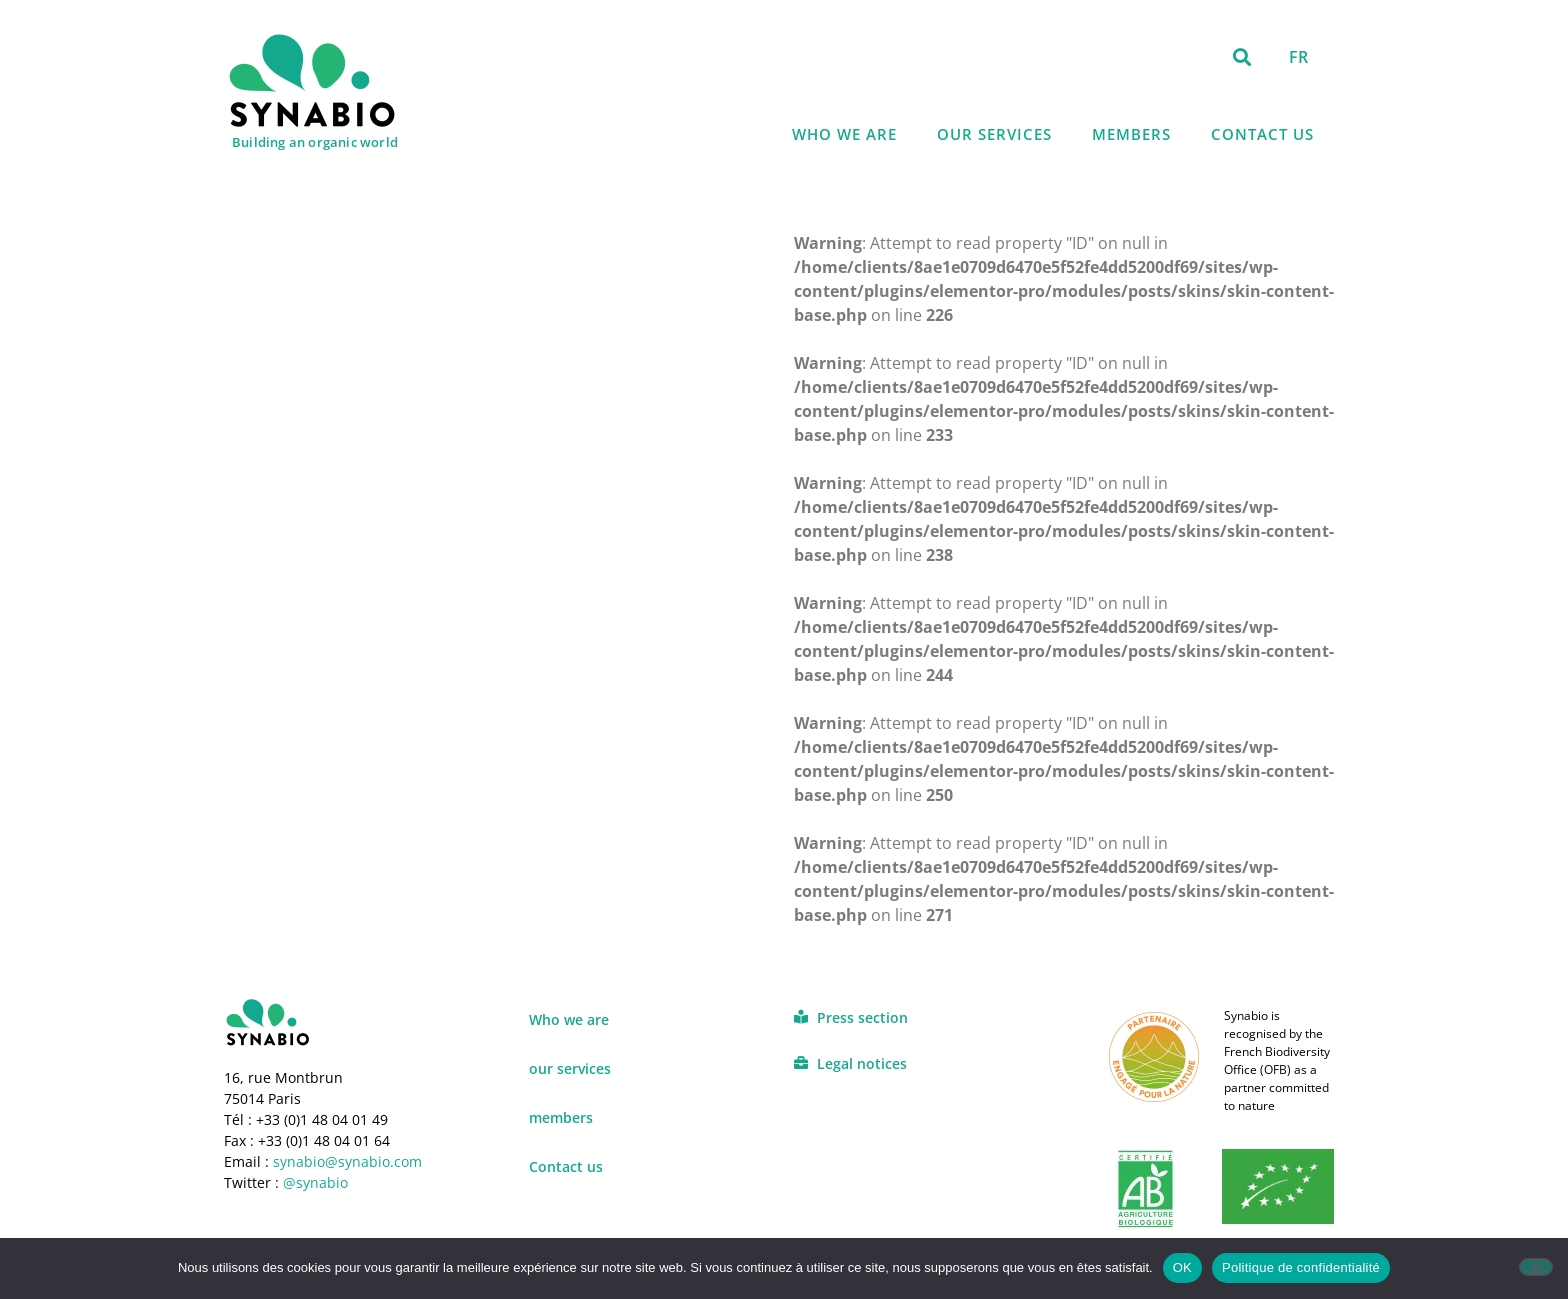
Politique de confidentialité (1301, 1267)
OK (1182, 1267)
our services (994, 134)
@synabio (315, 1182)
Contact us (1262, 134)
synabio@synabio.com (345, 1161)
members (1131, 134)
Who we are (844, 134)
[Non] (1536, 1267)
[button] (1242, 56)
